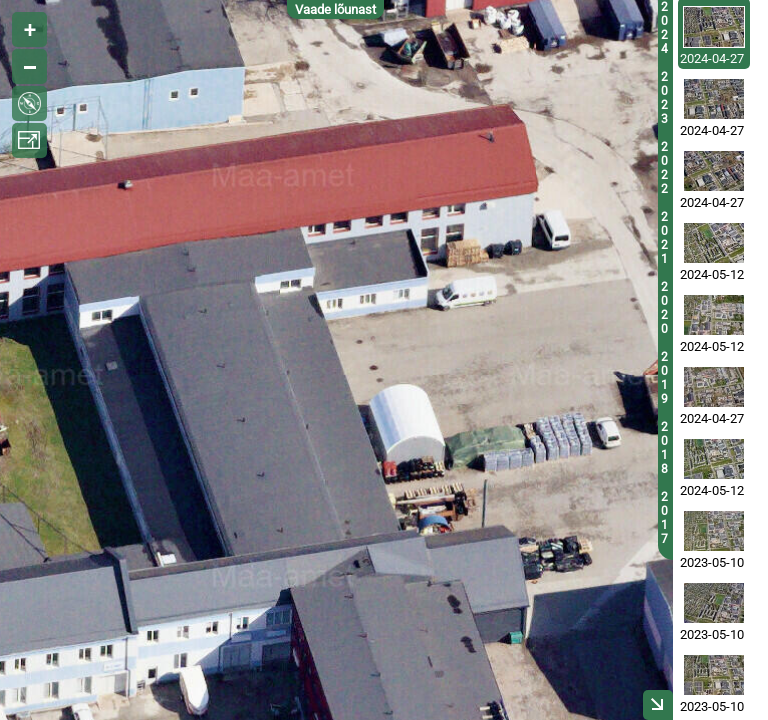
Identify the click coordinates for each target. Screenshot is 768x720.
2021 (664, 238)
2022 (664, 168)
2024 (664, 28)
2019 (664, 378)
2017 (664, 518)
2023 (664, 98)
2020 (664, 308)
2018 (664, 448)
